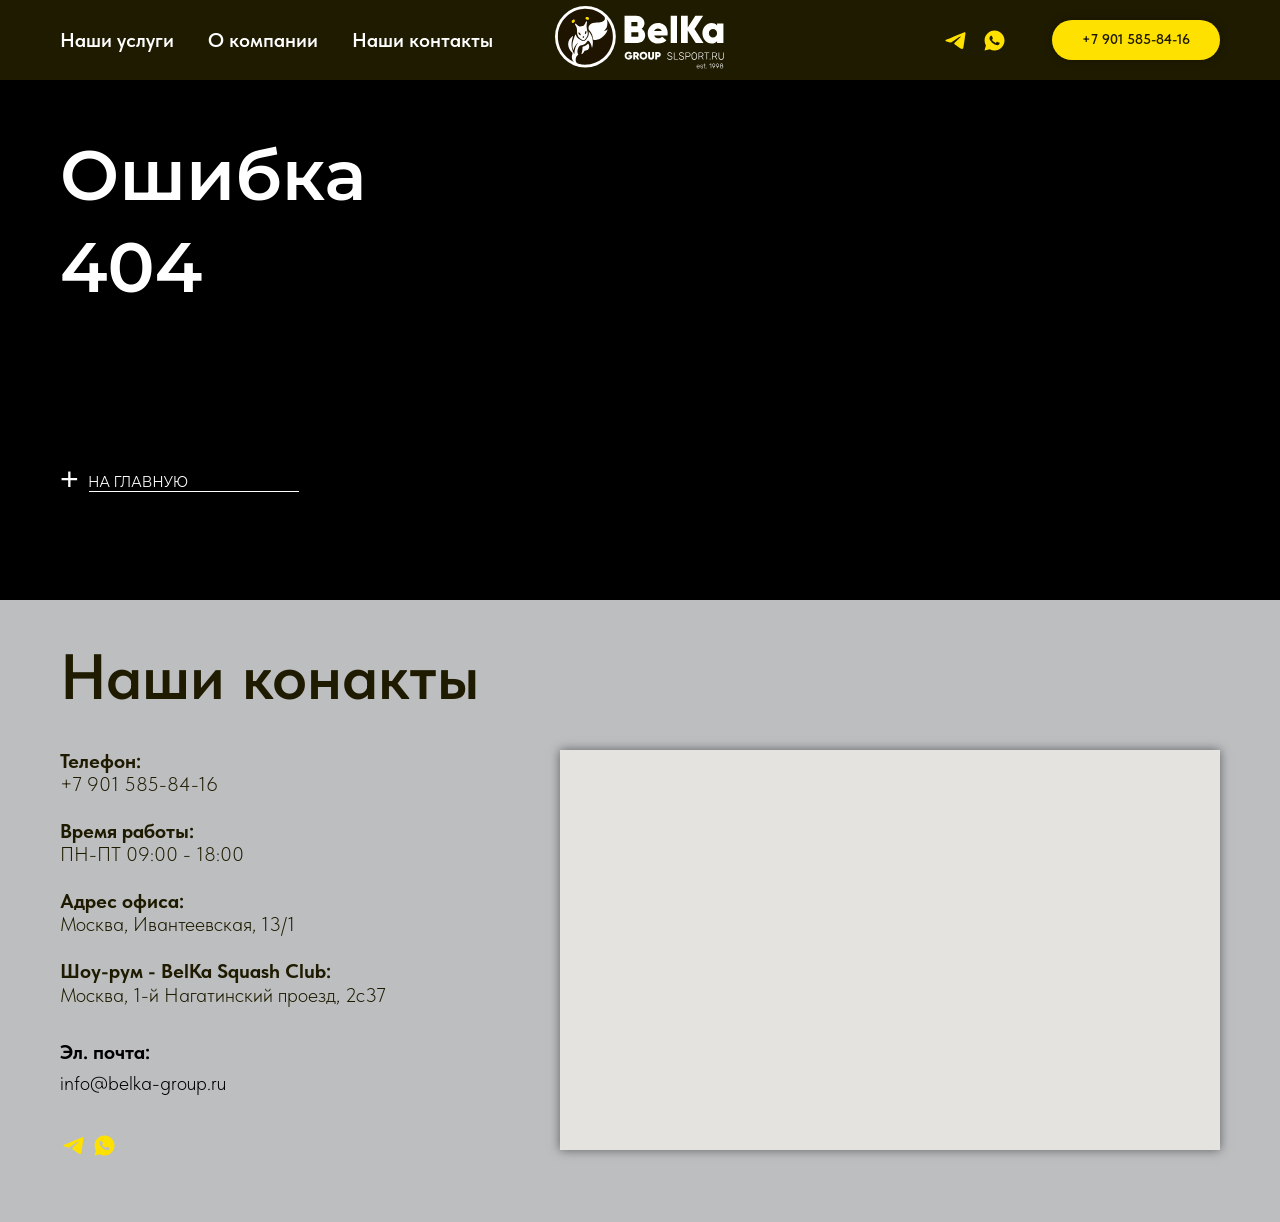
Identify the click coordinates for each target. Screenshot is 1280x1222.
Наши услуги (117, 40)
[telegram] (955, 40)
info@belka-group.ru (143, 1083)
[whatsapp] (994, 40)
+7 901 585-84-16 (139, 784)
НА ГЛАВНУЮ (138, 482)
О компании (263, 40)
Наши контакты (422, 40)
